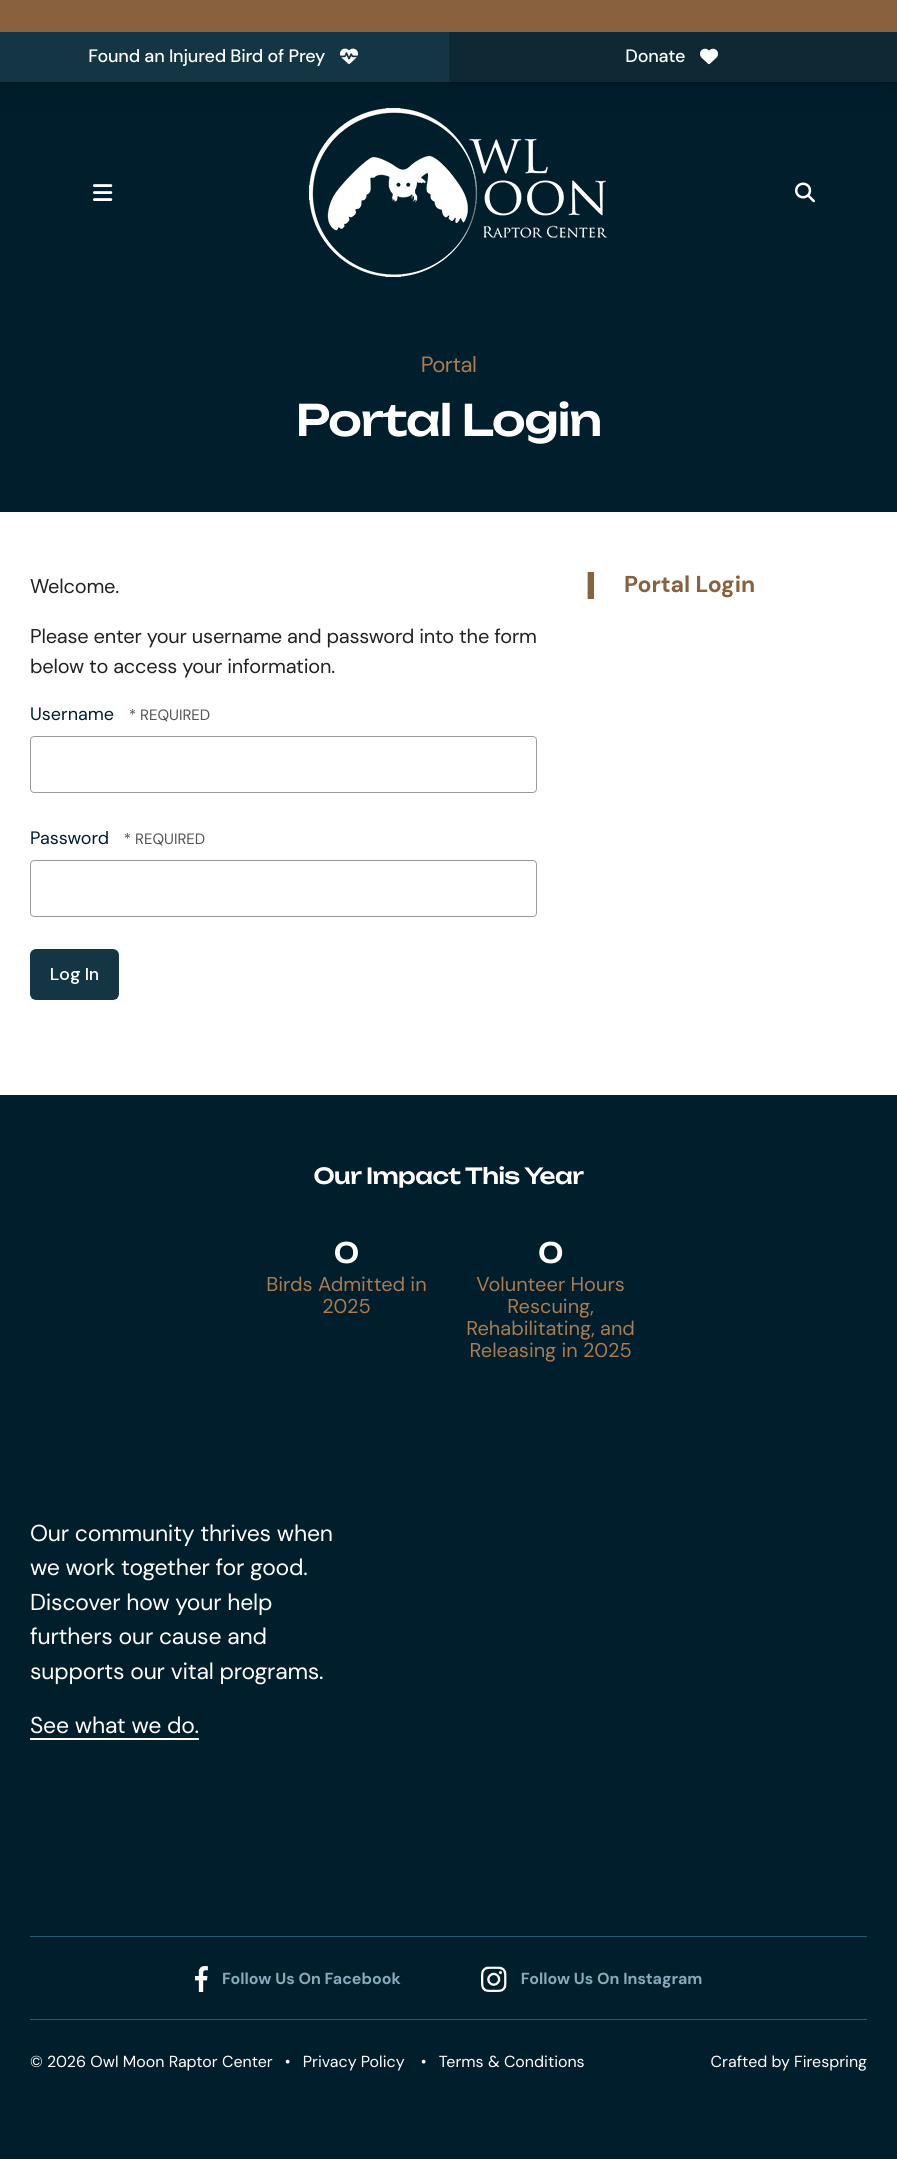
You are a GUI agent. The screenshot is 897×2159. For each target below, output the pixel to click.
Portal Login (689, 585)
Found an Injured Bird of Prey (224, 56)
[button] (102, 193)
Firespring (830, 2061)
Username (72, 714)
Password (69, 838)
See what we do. (114, 1726)
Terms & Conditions (512, 2061)
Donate (672, 56)
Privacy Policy (354, 2061)
